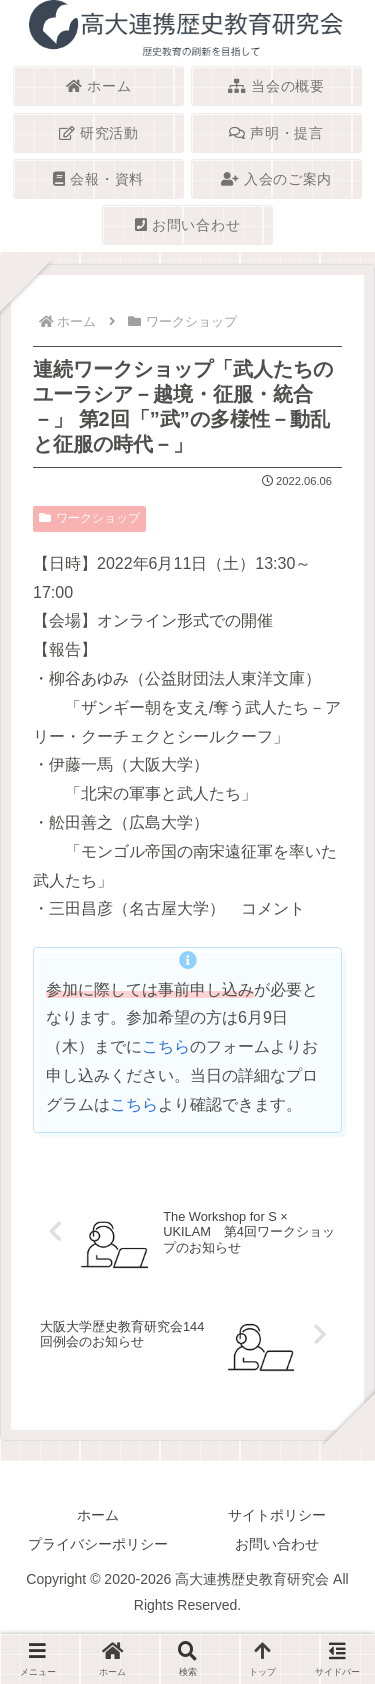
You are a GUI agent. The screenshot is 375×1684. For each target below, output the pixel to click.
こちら (166, 1046)
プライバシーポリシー (98, 1544)
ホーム (98, 1515)
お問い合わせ (277, 1544)
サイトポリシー (277, 1515)
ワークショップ (89, 518)
